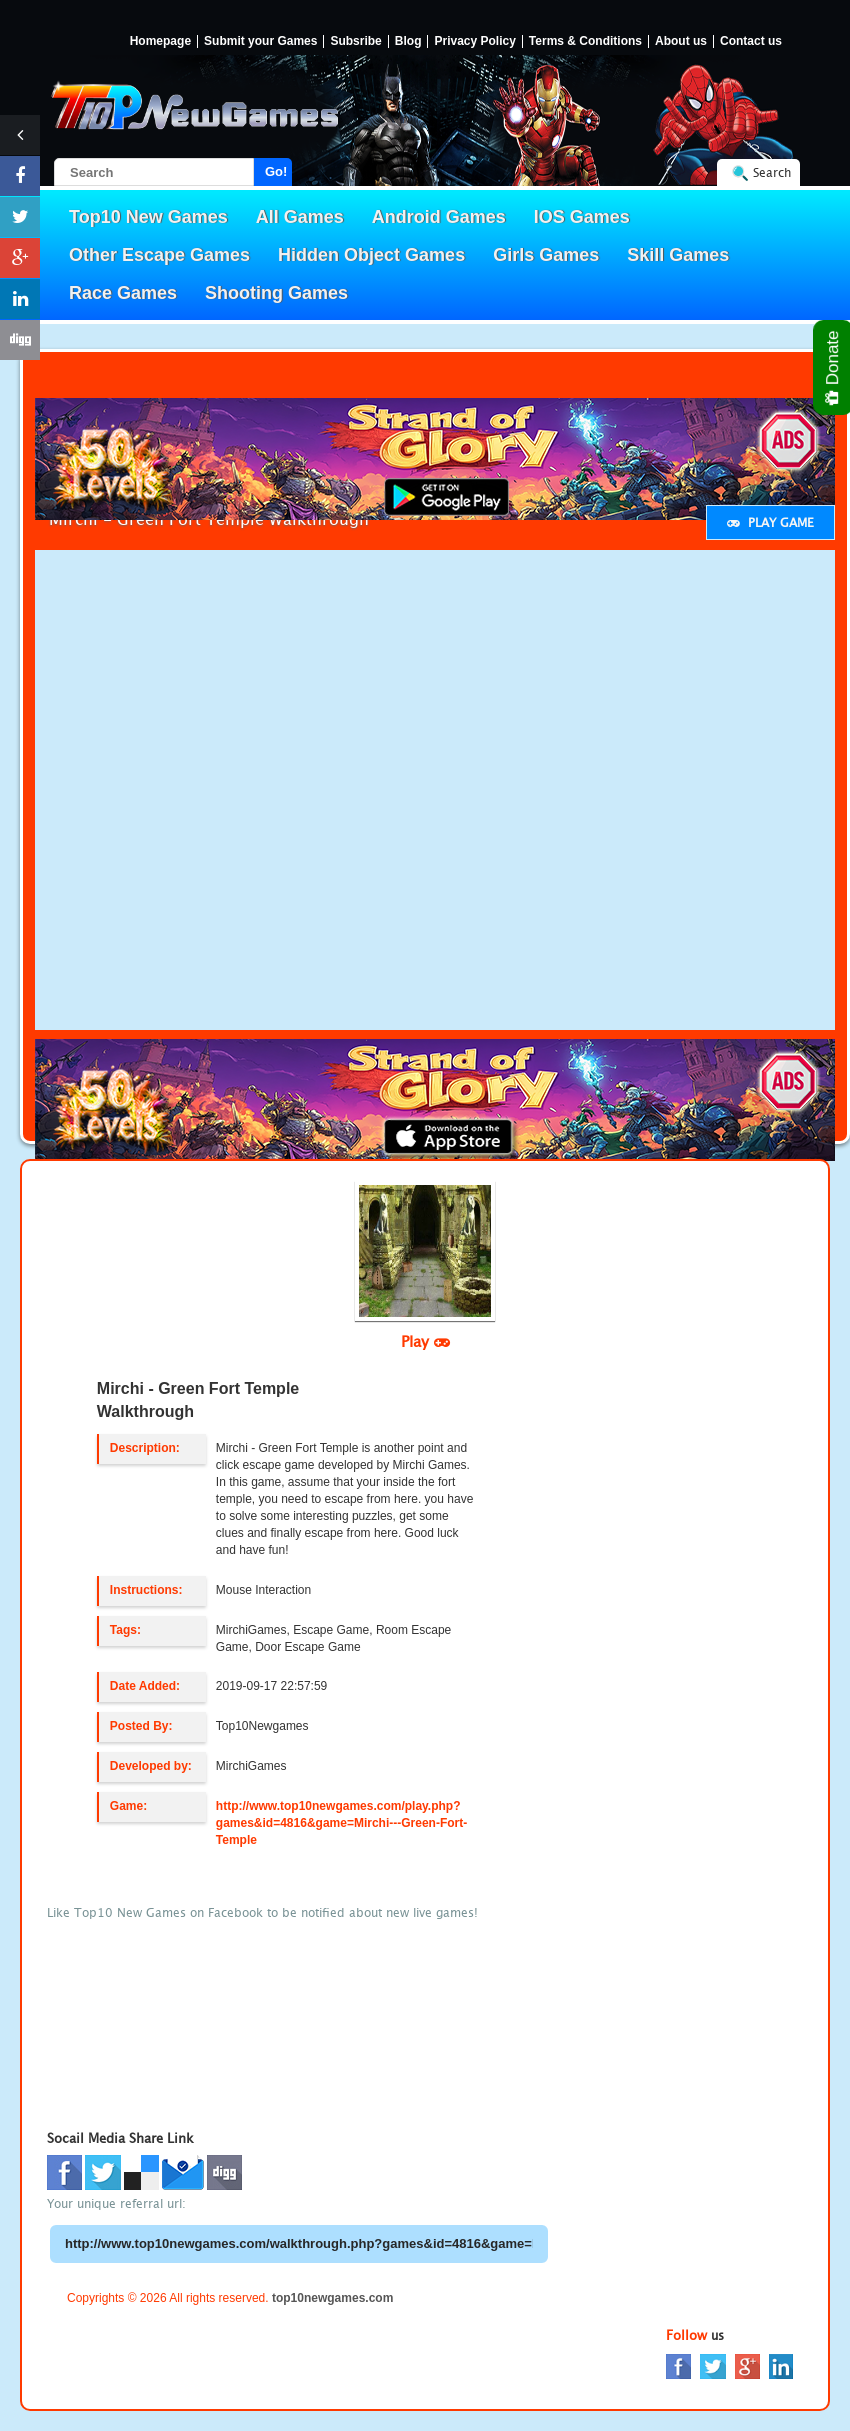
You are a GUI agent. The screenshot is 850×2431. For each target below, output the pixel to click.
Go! (276, 171)
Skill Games (678, 255)
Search (772, 172)
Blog (408, 41)
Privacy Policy (474, 41)
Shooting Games (276, 293)
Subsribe (355, 41)
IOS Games (582, 217)
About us (681, 41)
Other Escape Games (159, 255)
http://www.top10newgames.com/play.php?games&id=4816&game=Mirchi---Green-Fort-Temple (341, 1823)
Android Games (439, 217)
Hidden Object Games (371, 255)
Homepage (160, 41)
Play (425, 1341)
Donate (833, 367)
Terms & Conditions (585, 41)
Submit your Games (260, 41)
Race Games (123, 293)
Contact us (751, 41)
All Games (300, 217)
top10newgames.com (332, 2298)
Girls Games (546, 255)
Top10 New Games (148, 217)
